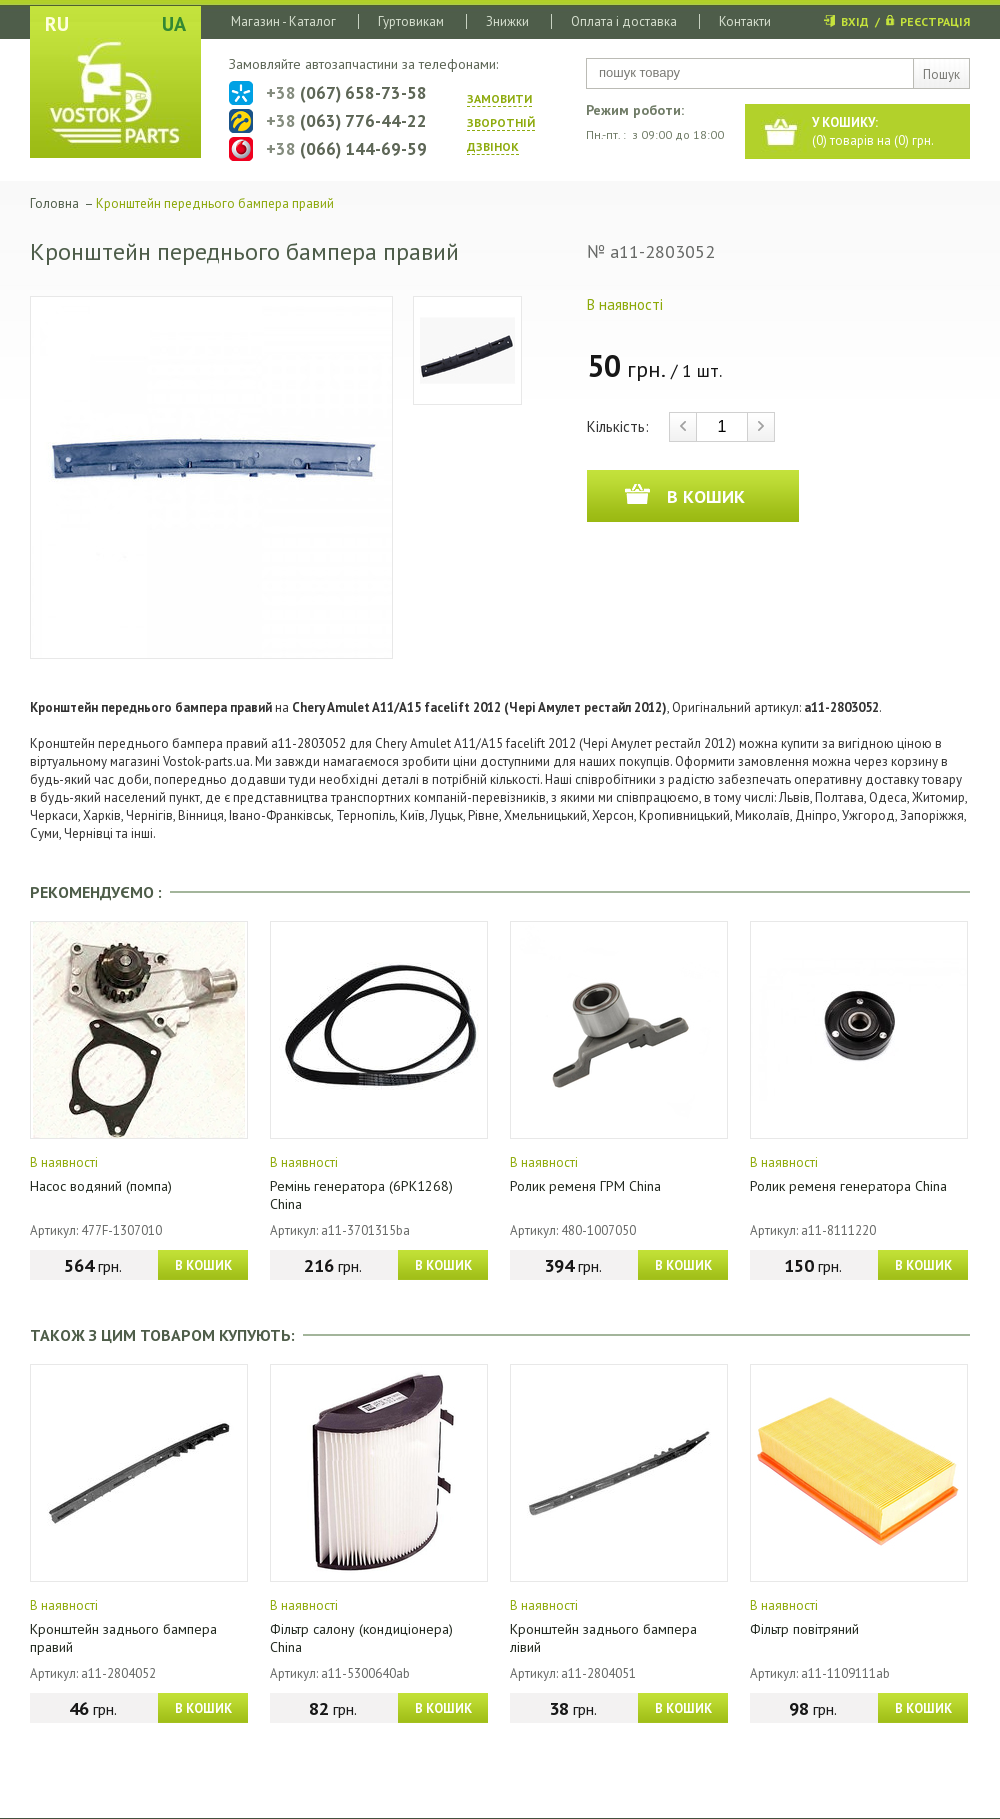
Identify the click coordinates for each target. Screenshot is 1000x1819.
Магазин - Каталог (283, 21)
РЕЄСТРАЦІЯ (935, 21)
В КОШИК (203, 1265)
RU (57, 24)
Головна (54, 203)
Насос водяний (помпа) (101, 1186)
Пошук (941, 74)
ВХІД (855, 21)
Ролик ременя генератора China (848, 1186)
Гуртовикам (411, 21)
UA (174, 24)
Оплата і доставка (624, 21)
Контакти (745, 21)
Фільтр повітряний (804, 1629)
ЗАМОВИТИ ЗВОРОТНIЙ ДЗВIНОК (501, 122)
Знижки (507, 21)
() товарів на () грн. (873, 131)
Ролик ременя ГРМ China (585, 1186)
